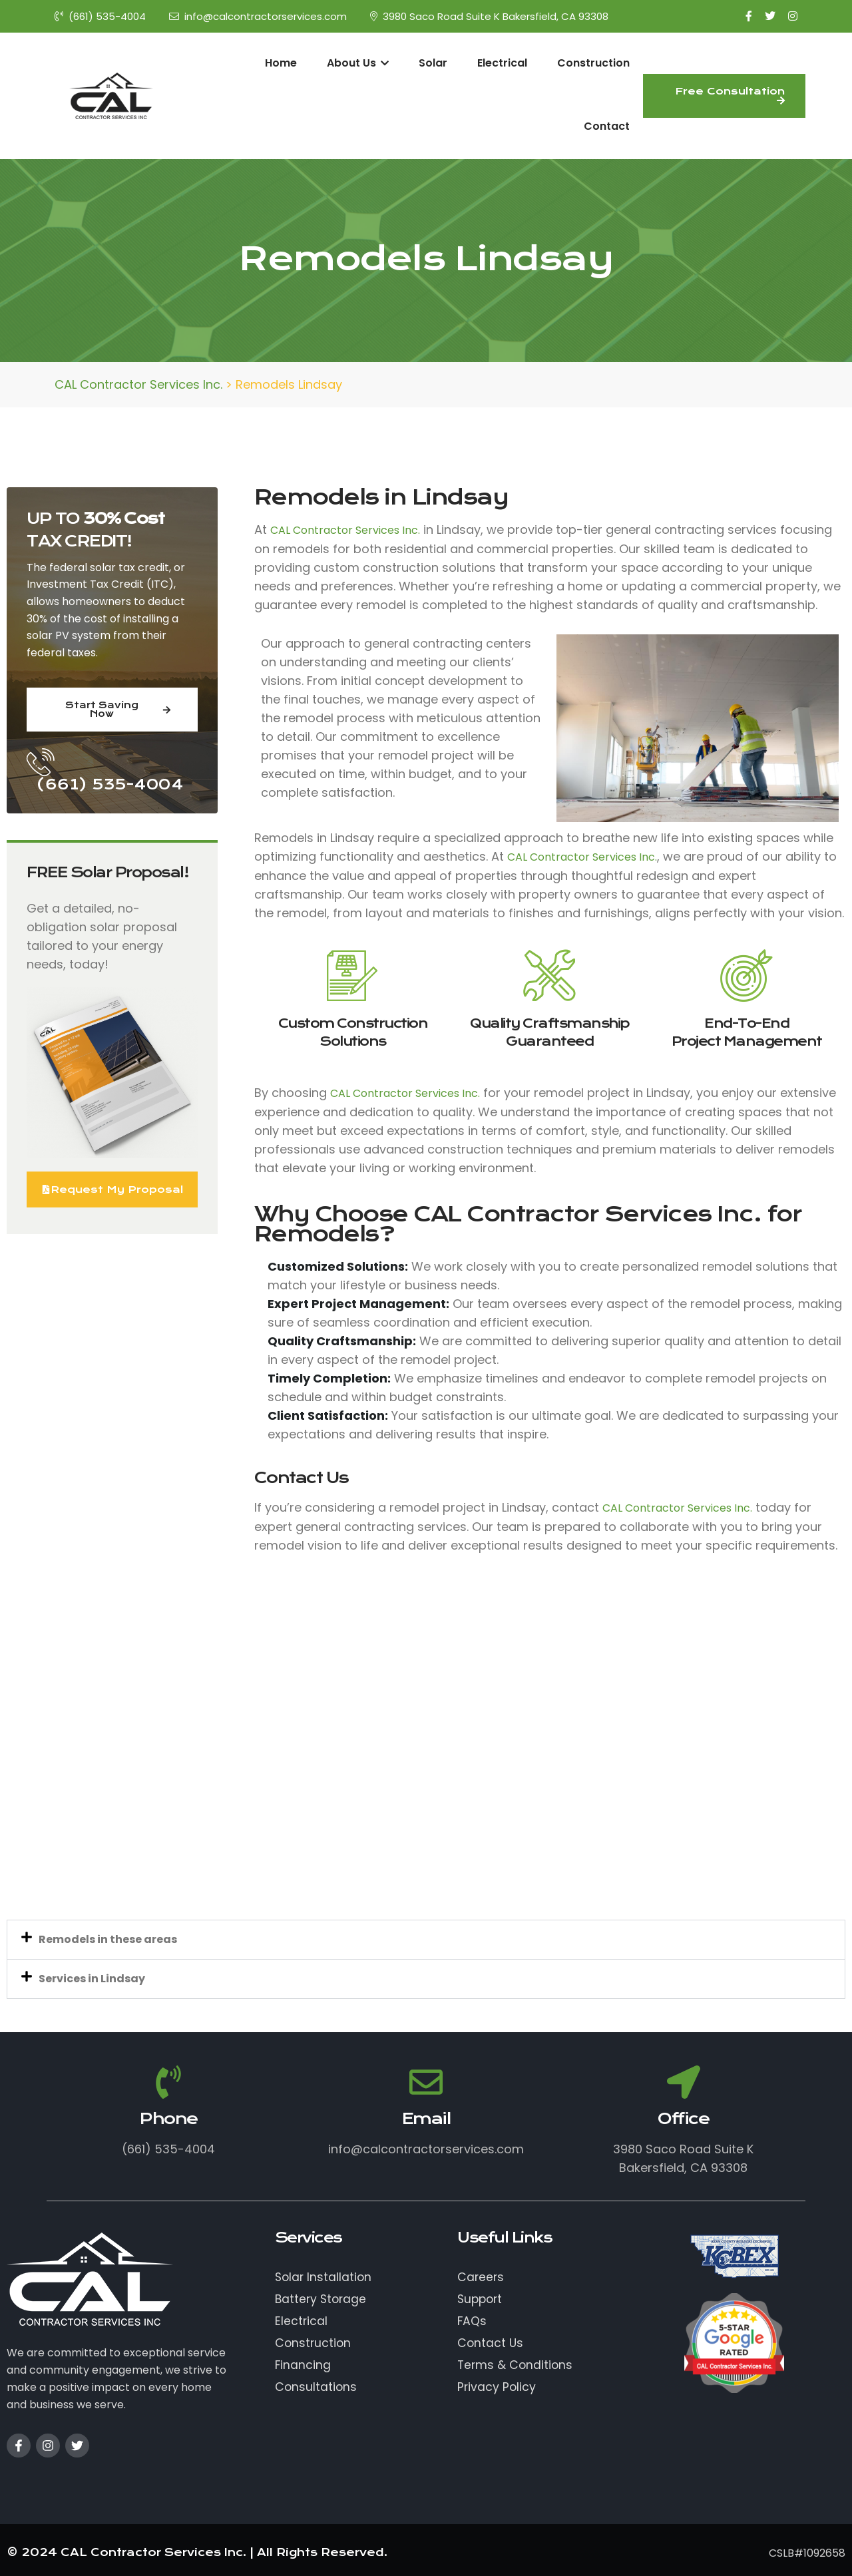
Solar (433, 63)
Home (281, 63)
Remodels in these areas (108, 1939)
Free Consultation (730, 95)
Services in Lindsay (92, 1978)
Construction (593, 63)
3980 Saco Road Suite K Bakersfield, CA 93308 (489, 16)
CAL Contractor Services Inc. (345, 530)
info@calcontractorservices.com (258, 16)
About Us (358, 63)
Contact (607, 126)
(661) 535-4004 (100, 16)
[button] (426, 1939)
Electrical (502, 63)
